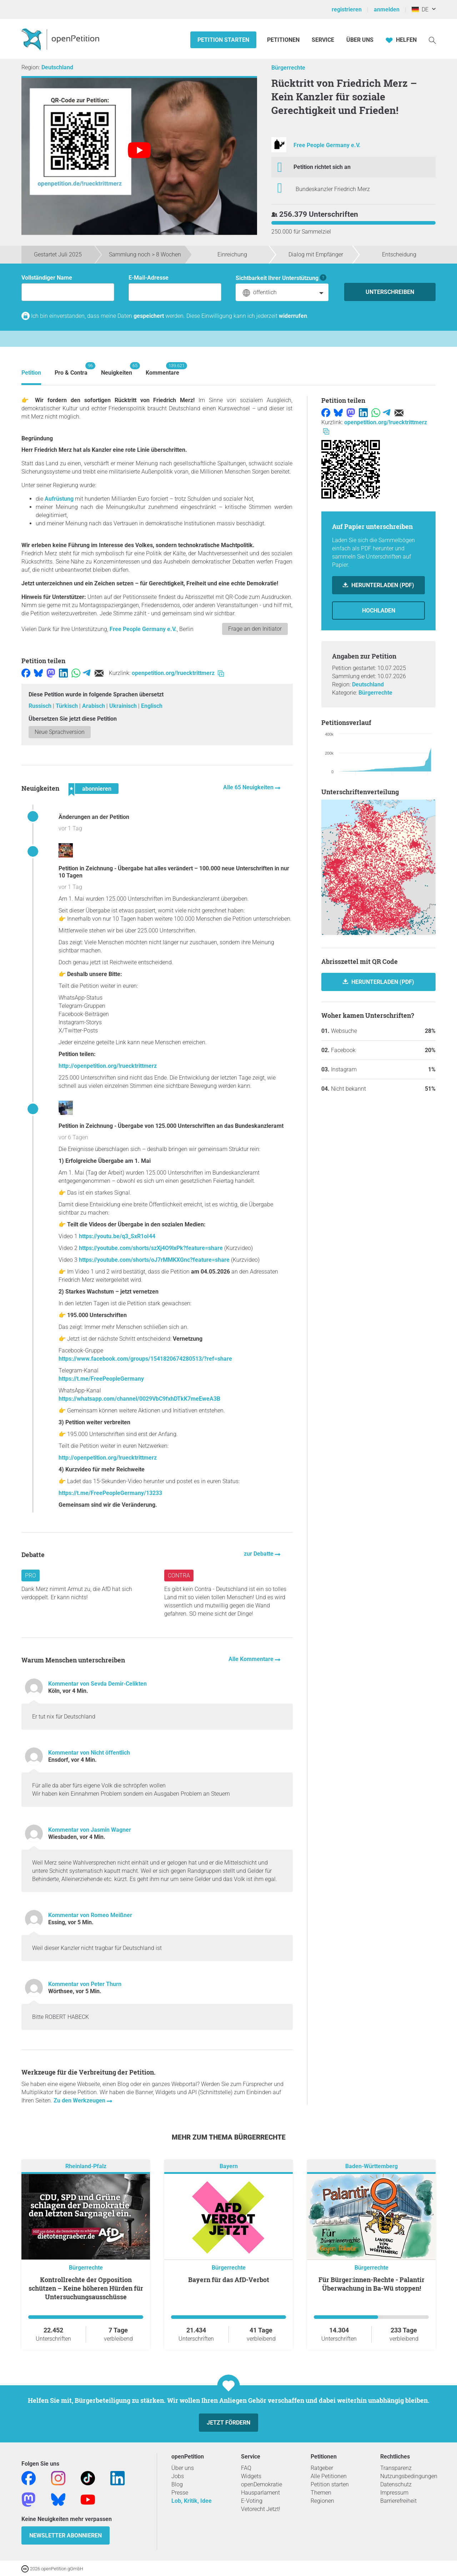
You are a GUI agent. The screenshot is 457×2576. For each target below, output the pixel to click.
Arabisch (94, 705)
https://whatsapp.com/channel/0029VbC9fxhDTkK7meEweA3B (139, 1398)
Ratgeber (322, 2468)
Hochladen (378, 610)
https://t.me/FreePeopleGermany (101, 1378)
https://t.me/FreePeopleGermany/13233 (110, 1493)
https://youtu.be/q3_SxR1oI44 (117, 1236)
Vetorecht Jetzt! (260, 2509)
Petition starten (223, 39)
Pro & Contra (71, 369)
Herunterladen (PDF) (382, 585)
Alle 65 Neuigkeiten (249, 787)
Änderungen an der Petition (94, 817)
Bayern (229, 2166)
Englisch (151, 705)
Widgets (251, 2476)
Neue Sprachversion (60, 732)
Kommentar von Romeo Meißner (90, 1915)
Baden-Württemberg (371, 2166)
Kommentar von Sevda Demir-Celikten (97, 1683)
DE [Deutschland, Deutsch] (420, 9)
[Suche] (432, 40)
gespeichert (149, 315)
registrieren (347, 9)
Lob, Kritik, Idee (191, 2500)
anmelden (387, 9)
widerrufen (293, 315)
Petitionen (284, 39)
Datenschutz (396, 2484)
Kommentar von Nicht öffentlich (89, 1752)
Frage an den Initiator (255, 628)
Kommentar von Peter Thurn (84, 1984)
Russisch (41, 705)
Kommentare (162, 369)
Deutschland (57, 67)
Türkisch (67, 705)
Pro (30, 1575)
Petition (31, 372)
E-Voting (251, 2500)
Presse (179, 2492)
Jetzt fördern (228, 2422)
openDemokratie (261, 2484)
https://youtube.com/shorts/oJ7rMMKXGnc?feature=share (154, 1259)
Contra (179, 1575)
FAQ (246, 2468)
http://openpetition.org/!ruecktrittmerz (108, 1065)
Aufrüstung (59, 498)
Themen (321, 2492)
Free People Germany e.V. (327, 145)
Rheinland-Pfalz (85, 2166)
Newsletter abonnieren (65, 2535)
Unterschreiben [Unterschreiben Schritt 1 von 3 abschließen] (390, 292)
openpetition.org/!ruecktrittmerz (178, 673)
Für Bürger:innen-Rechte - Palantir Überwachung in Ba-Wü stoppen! (371, 2283)
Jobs (177, 2476)
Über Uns (359, 39)
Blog (177, 2484)
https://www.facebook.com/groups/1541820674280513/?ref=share (145, 1358)
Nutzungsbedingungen (408, 2476)
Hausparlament (260, 2492)
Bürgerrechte (288, 67)
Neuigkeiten (116, 369)
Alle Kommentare (251, 1659)
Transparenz (396, 2468)
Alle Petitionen (329, 2476)
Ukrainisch (123, 705)
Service (323, 39)
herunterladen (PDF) (382, 982)
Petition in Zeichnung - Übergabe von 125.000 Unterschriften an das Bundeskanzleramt (171, 1125)
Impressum (394, 2492)
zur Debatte (259, 1553)
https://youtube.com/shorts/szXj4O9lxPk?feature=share (151, 1248)
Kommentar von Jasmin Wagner (89, 1829)
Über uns (182, 2468)
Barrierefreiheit (398, 2500)
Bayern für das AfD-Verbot (228, 2279)
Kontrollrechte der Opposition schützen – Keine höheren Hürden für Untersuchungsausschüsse (86, 2288)
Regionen (322, 2500)
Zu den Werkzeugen (80, 2100)
